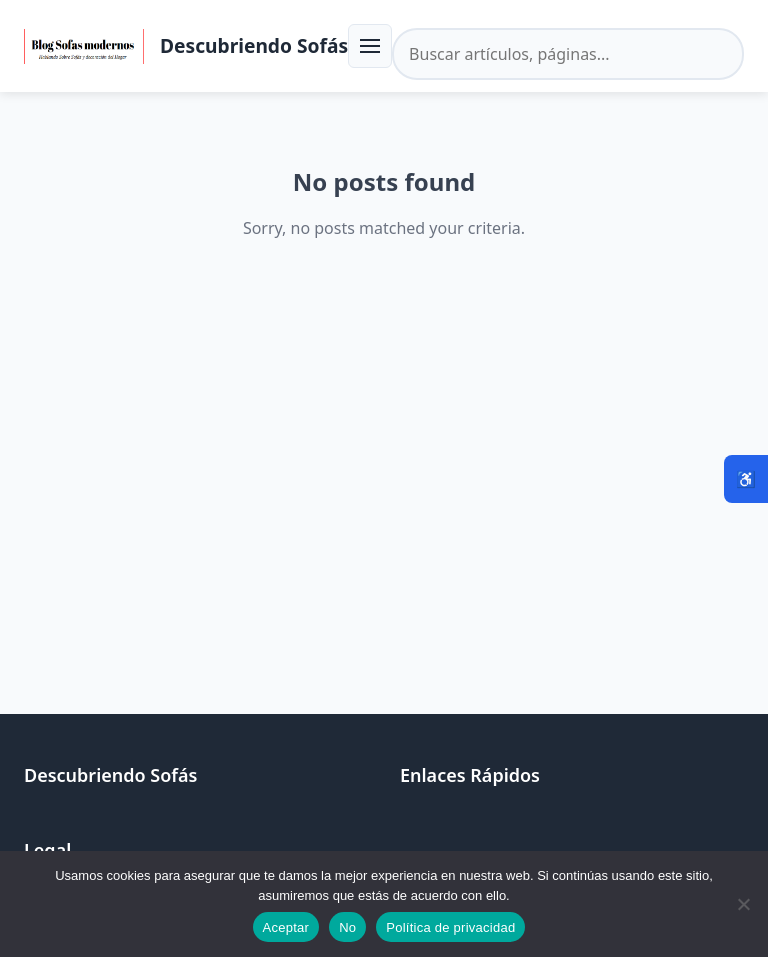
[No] (743, 904)
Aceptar (286, 927)
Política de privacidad (450, 927)
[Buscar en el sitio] (568, 54)
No (347, 927)
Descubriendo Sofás (254, 45)
